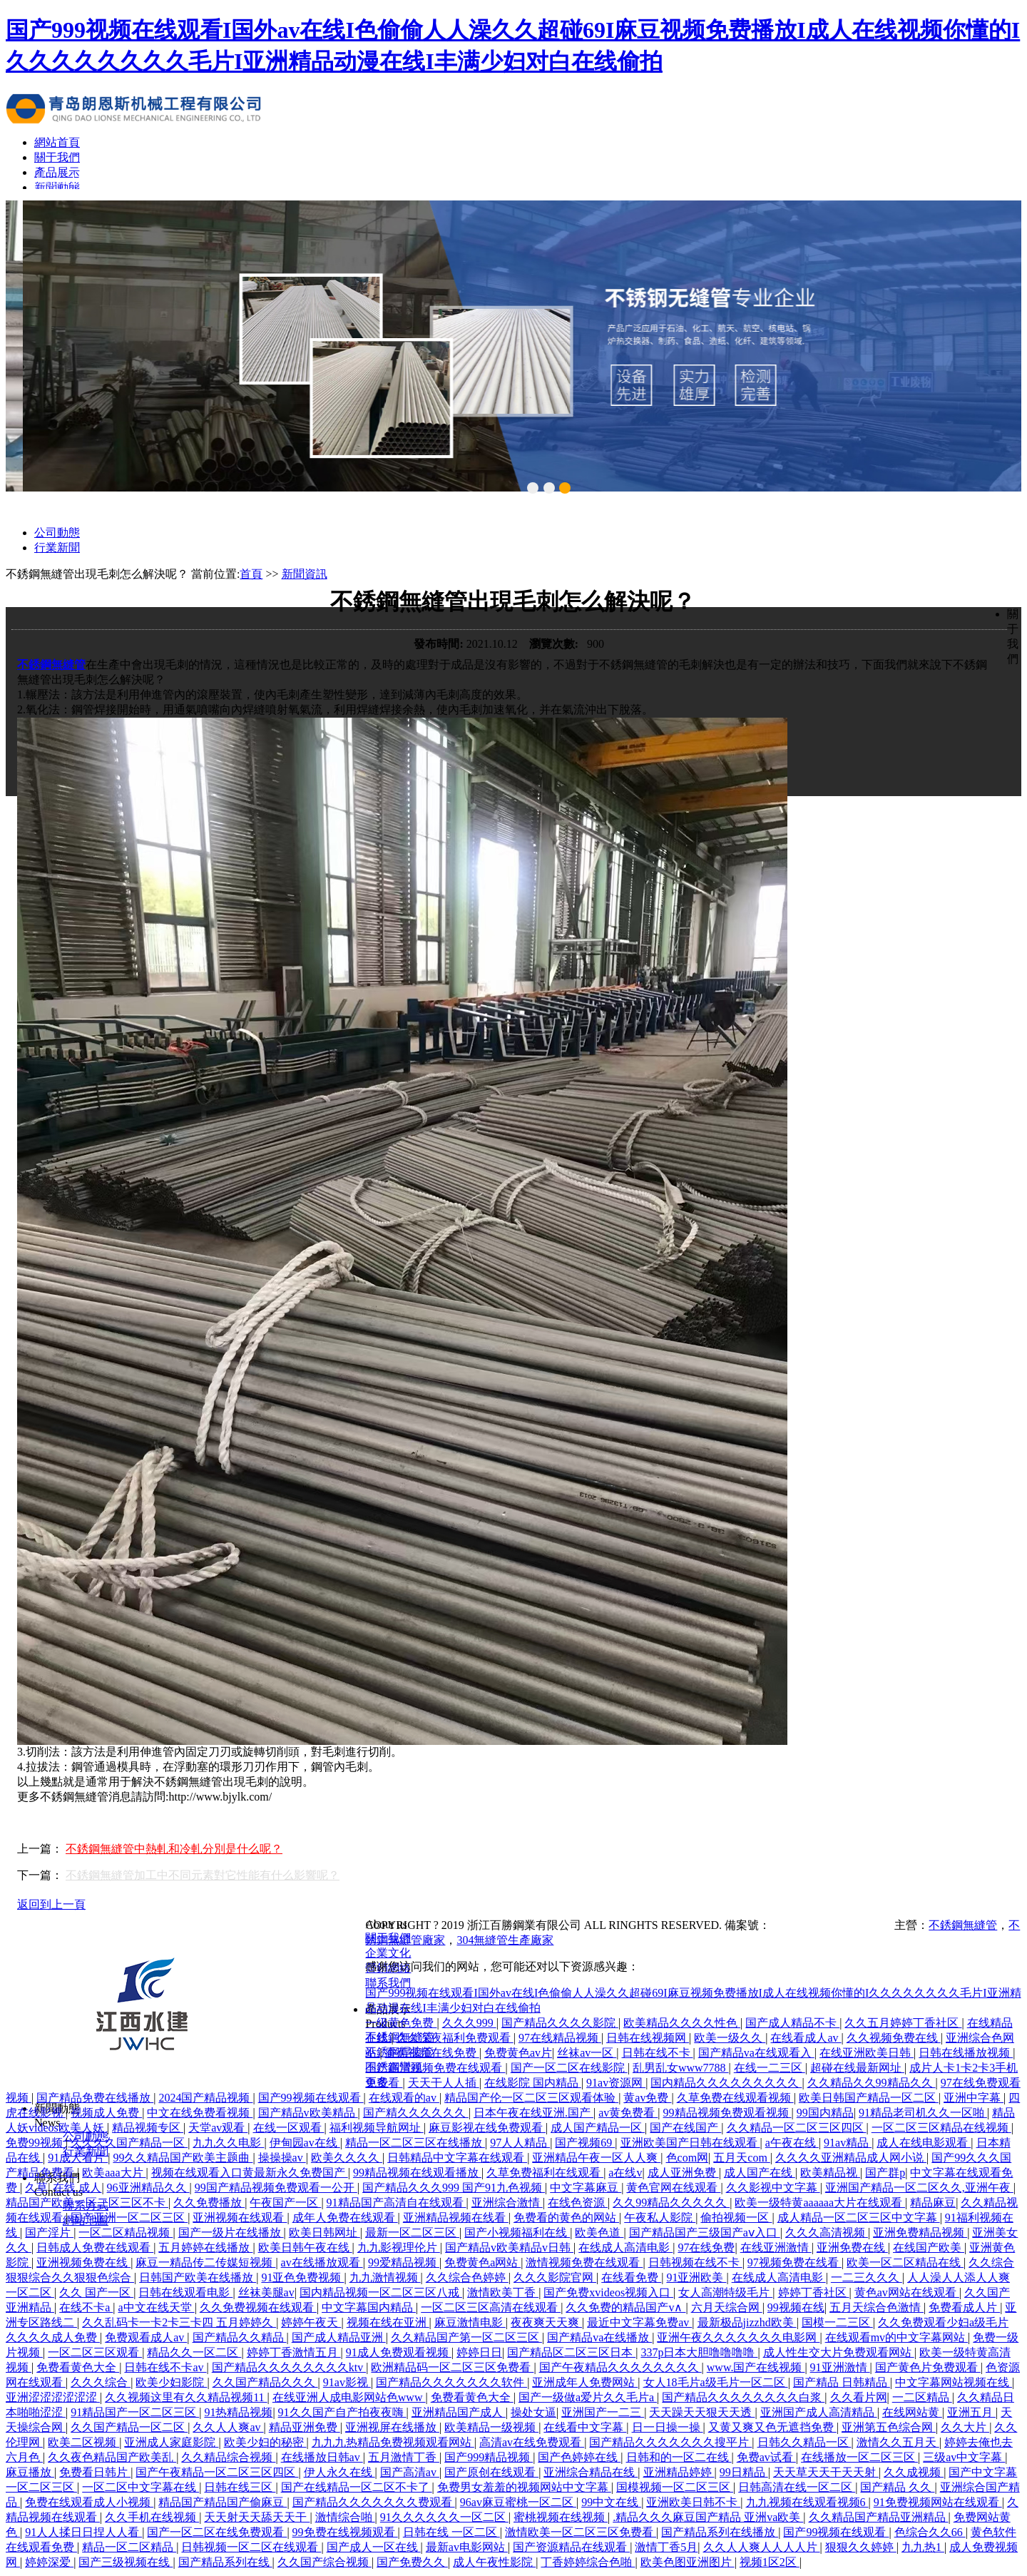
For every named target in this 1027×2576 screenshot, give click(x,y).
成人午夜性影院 (494, 2562)
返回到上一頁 (51, 1904)
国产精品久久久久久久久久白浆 (743, 2397)
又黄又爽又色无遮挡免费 (772, 2427)
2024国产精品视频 (205, 2098)
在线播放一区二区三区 (859, 2457)
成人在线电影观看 (924, 2143)
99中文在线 (611, 2502)
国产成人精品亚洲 (339, 2337)
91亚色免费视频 (302, 2277)
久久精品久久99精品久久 (871, 2083)
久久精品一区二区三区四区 (797, 2128)
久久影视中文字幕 (773, 2188)
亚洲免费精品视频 (920, 2232)
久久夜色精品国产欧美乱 (112, 2457)
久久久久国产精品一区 (129, 2143)
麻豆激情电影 (470, 2322)
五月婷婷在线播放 (205, 2247)
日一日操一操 (667, 2427)
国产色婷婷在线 (579, 2457)
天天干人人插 (443, 2083)
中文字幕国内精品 (369, 2307)
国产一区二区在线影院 (569, 2068)
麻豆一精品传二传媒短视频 (205, 2262)
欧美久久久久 (346, 2158)
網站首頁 (57, 142)
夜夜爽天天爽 (546, 2322)
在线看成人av (805, 2038)
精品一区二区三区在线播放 (415, 2143)
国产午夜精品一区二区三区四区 (217, 2472)
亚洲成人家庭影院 (171, 2442)
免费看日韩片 (95, 2472)
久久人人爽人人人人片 (761, 2547)
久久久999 (469, 2023)
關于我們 (57, 157)
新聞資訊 (304, 574)
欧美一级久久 (729, 2038)
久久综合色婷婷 (467, 2277)
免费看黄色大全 (77, 2367)
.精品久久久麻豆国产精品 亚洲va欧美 (708, 2517)
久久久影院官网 (555, 2277)
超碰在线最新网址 (857, 2068)
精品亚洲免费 (304, 2427)
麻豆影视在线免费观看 (487, 2128)
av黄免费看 (628, 2113)
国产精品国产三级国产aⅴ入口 (704, 2232)
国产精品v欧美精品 (308, 2113)
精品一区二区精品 (129, 2547)
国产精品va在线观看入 (756, 2053)
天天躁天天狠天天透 (702, 2412)
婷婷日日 (479, 2352)
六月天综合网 (726, 2307)
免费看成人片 (964, 2307)
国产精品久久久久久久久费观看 (373, 2502)
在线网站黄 (912, 2412)
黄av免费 (647, 2098)
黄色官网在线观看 (673, 2188)
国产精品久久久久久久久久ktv (289, 2367)
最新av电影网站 (467, 2547)
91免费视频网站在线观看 (938, 2502)
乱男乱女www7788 (681, 2068)
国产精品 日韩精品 (841, 2382)
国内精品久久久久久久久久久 (726, 2083)
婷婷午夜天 (311, 2322)
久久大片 (965, 2427)
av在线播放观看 (322, 2262)
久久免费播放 (209, 2202)
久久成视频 (914, 2472)
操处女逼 (533, 2412)
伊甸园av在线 (305, 2143)
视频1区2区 (769, 2562)
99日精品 (744, 2472)
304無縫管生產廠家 (504, 1940)
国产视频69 (585, 2143)
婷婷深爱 (49, 2562)
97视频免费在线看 (794, 2262)
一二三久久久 (866, 2277)
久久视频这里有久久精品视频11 (186, 2397)
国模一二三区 (837, 2322)
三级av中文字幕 (964, 2457)
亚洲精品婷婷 (679, 2472)
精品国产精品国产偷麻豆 (222, 2502)
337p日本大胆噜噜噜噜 (698, 2352)
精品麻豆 (933, 2202)
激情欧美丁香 (502, 2292)
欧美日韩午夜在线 (305, 2247)
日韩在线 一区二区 (451, 2532)
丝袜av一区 (586, 2053)
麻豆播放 (30, 2472)
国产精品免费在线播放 (94, 2098)
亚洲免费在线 (852, 2247)
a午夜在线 (792, 2143)
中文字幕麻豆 (585, 2188)
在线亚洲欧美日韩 (866, 2053)
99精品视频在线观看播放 (417, 2173)
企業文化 (388, 1953)
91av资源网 (615, 2083)
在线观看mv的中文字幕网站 (896, 2337)
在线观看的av (404, 2098)
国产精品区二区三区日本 (571, 2352)
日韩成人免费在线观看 (94, 2247)
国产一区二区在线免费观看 (217, 2532)
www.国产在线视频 (756, 2367)
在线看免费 (631, 2277)
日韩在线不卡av (165, 2367)
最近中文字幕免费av (639, 2322)
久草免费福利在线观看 (544, 2173)
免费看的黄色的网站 (566, 2217)
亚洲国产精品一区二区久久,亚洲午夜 (919, 2188)
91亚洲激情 (840, 2367)
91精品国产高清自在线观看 (396, 2202)
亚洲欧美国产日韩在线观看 (690, 2143)
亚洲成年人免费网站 (585, 2382)
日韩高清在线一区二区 (796, 2487)
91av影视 (347, 2382)
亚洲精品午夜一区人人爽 (596, 2158)
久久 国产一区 (96, 2292)
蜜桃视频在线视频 (561, 2517)
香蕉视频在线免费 (432, 2053)
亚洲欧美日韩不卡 (693, 2502)
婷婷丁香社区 (813, 2292)
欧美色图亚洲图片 (687, 2562)
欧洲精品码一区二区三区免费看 (452, 2367)
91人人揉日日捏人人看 (83, 2532)
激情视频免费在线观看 (584, 2262)
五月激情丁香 (403, 2457)
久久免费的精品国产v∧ (625, 2307)
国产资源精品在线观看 (571, 2547)
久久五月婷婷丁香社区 (902, 2023)
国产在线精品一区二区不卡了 (356, 2487)
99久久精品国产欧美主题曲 (182, 2158)
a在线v (625, 2173)
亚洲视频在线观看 (240, 2217)
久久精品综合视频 (228, 2457)
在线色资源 (578, 2202)
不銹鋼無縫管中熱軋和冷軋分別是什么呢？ (174, 1849)
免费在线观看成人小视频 (89, 2502)
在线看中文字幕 (584, 2427)
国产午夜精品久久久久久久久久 (620, 2367)
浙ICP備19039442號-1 (823, 1925)
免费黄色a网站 (482, 2262)
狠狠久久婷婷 (860, 2547)
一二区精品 (922, 2397)
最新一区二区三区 (412, 2232)
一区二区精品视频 (125, 2232)
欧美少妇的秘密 (265, 2442)
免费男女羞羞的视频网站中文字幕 (524, 2487)
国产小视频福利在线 (517, 2232)
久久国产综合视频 (324, 2562)
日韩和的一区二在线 (679, 2457)
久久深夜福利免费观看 (455, 2038)
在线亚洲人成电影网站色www (349, 2397)
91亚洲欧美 (696, 2277)
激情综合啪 (345, 2517)
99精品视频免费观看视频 (727, 2113)
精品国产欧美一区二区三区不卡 (87, 2202)
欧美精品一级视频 (491, 2427)
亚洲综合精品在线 (590, 2472)
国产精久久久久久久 (416, 2113)
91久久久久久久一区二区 (444, 2517)
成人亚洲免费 (683, 2173)
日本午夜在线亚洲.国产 (533, 2113)
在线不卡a (86, 2307)
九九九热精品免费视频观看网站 (393, 2442)
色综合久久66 (930, 2532)
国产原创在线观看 (491, 2472)
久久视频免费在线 (894, 2038)
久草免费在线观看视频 (735, 2098)
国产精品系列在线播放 (719, 2532)
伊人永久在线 (339, 2472)
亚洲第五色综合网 (889, 2427)
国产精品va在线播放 (599, 2337)
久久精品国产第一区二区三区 (466, 2337)
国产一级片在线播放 (231, 2232)
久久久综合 (101, 2382)
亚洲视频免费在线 (83, 2262)
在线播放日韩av (322, 2457)
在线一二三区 (769, 2068)
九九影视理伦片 (398, 2247)
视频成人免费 (106, 2113)
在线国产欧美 (928, 2247)
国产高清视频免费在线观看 (435, 2068)
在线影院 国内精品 (532, 2083)
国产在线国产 (685, 2128)
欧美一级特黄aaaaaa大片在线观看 (820, 2202)
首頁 (251, 574)
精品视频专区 (147, 2128)
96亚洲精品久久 (148, 2188)
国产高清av (409, 2472)
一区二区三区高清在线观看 (491, 2307)
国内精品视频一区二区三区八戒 (381, 2292)
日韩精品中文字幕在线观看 (457, 2158)
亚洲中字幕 (973, 2098)
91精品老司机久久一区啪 (923, 2113)
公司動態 (57, 532)
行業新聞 (57, 547)
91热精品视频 (238, 2412)
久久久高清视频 (826, 2232)
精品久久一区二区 (194, 2352)
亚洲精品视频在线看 (456, 2217)
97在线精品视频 (559, 2038)
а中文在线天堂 (156, 2307)
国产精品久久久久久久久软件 (451, 2382)
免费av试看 (766, 2457)
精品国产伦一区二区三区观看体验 (531, 2098)
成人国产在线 (759, 2173)
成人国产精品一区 (598, 2128)
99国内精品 (825, 2113)
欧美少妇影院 (171, 2382)
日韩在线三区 (239, 2487)
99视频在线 (795, 2307)
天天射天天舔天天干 (257, 2517)
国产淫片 (49, 2232)
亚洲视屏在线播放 (392, 2427)
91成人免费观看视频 (398, 2352)
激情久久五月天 (898, 2442)
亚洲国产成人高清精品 (818, 2412)
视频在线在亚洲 (388, 2322)
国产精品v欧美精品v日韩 (509, 2247)
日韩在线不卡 (657, 2053)
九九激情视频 (385, 2277)
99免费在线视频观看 (345, 2532)
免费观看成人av (146, 2337)
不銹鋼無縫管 (51, 664)
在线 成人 (77, 2188)
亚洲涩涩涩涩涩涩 (53, 2397)
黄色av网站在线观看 (906, 2292)
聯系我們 (388, 1983)
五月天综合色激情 (876, 2307)
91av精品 (848, 2143)
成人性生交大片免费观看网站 (838, 2352)
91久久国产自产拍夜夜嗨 (342, 2412)
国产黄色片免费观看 (928, 2367)
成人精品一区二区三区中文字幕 (858, 2217)
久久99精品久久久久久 (671, 2202)
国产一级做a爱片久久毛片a (587, 2397)
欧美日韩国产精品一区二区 (869, 2098)
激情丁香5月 (666, 2547)
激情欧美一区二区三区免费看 (580, 2532)
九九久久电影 (228, 2143)
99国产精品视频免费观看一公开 (276, 2188)
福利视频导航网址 (376, 2128)
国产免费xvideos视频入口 (608, 2292)
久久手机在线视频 (152, 2517)
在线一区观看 (289, 2128)
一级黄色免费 (400, 2023)
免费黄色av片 (518, 2053)
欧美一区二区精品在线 (905, 2262)
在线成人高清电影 (625, 2247)
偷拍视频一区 (736, 2217)
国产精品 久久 (897, 2487)
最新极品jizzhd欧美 (747, 2322)
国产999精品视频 (488, 2457)
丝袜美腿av (266, 2292)
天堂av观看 (217, 2128)
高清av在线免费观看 (531, 2442)
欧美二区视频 (83, 2442)
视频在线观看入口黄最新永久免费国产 (249, 2173)
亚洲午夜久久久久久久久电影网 (738, 2337)
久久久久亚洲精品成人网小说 (850, 2158)
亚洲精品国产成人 (459, 2412)
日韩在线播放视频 (966, 2053)
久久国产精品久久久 (265, 2382)
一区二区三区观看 (95, 2352)
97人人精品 (520, 2143)
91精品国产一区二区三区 (135, 2412)
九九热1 (922, 2547)
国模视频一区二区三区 (674, 2487)
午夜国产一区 (285, 2202)
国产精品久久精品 (240, 2337)
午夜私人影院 (659, 2217)
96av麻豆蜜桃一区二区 (518, 2502)
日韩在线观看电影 (185, 2292)
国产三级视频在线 (125, 2562)
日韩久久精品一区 (804, 2442)
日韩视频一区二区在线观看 (251, 2547)
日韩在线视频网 (647, 2038)
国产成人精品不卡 (792, 2023)
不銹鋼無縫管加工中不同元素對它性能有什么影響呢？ (202, 1875)
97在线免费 (706, 2247)
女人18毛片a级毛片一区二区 (715, 2382)
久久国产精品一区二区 (129, 2427)
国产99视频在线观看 (311, 2098)
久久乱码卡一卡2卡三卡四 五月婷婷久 (179, 2322)
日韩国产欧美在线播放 (197, 2277)
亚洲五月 (971, 2412)
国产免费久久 (412, 2562)
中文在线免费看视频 (199, 2113)
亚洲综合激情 (507, 2202)
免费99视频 (36, 2143)
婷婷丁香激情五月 (294, 2352)
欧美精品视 (830, 2173)
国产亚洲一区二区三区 (129, 2217)
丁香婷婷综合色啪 (588, 2562)
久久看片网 (858, 2397)
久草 (36, 2188)
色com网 (687, 2158)
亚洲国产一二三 (602, 2412)
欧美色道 (599, 2232)
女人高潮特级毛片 (725, 2292)
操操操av (282, 2158)
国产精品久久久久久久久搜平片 (670, 2442)
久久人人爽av (228, 2427)
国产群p (885, 2173)
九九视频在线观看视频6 (807, 2502)
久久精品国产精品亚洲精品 (879, 2517)
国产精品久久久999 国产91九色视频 (453, 2188)
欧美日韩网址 (324, 2232)
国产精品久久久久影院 (559, 2023)
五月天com (741, 2158)
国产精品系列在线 (225, 2562)
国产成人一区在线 (374, 2547)
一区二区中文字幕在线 (140, 2487)
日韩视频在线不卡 (695, 2262)
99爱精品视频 (403, 2262)
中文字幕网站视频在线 (953, 2382)
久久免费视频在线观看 (258, 2307)
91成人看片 (78, 2158)
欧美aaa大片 (113, 2173)
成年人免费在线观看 (345, 2217)
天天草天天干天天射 (826, 2472)
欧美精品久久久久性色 (681, 2023)
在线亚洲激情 (776, 2247)
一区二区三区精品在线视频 (941, 2128)
